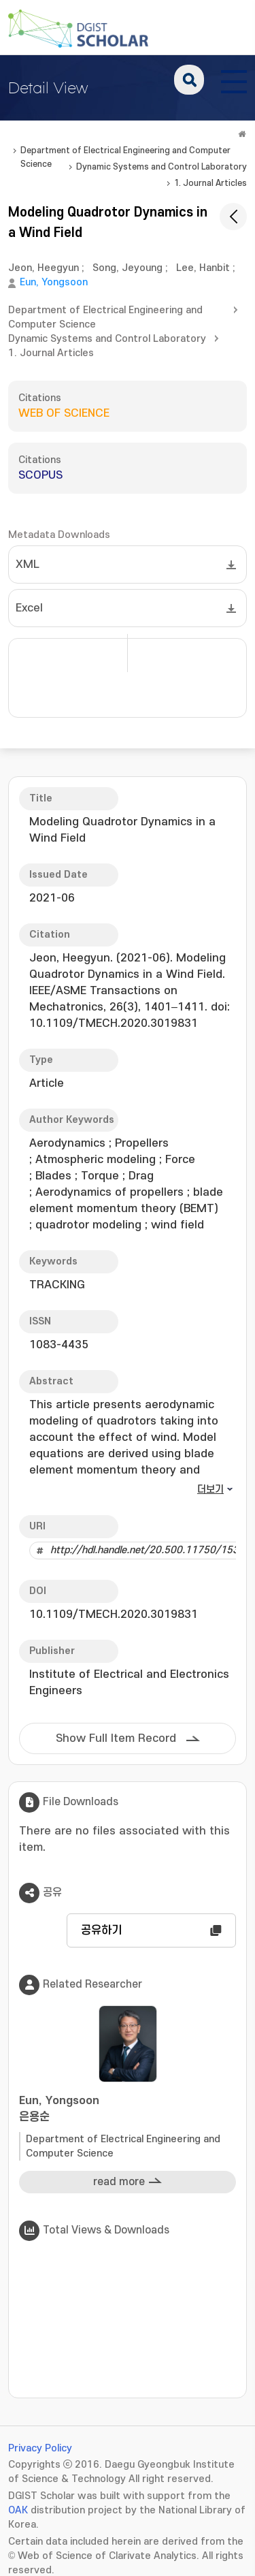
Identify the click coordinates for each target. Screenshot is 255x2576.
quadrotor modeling (88, 1225)
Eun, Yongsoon (54, 282)
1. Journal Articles (210, 183)
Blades (53, 1176)
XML (27, 564)
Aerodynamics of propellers (109, 1192)
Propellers (142, 1143)
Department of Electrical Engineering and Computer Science (125, 151)
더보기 (210, 1489)
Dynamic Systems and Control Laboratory (161, 167)
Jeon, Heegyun (43, 268)
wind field (177, 1225)
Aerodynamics (67, 1143)
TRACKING (57, 1285)
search (189, 80)
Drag (141, 1176)
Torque (100, 1176)
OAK (18, 2510)
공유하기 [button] (101, 1930)
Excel (29, 608)
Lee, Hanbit (203, 268)
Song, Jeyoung (127, 268)
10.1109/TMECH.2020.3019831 (113, 1614)
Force (180, 1160)
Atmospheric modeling (95, 1160)
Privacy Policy (40, 2448)
